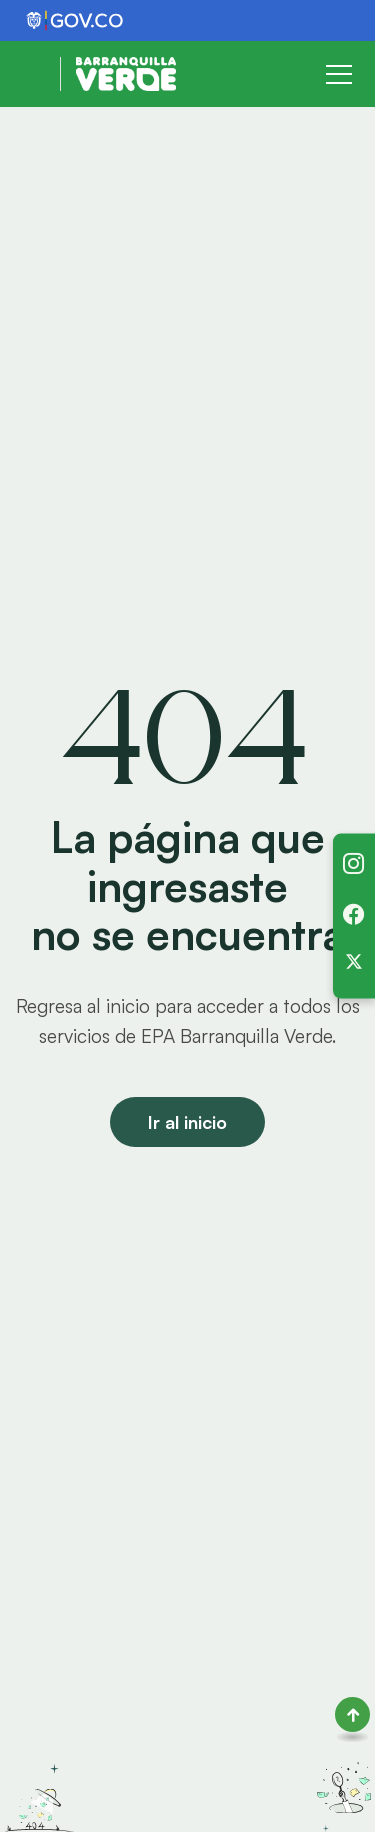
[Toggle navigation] (339, 74)
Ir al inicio (187, 1122)
